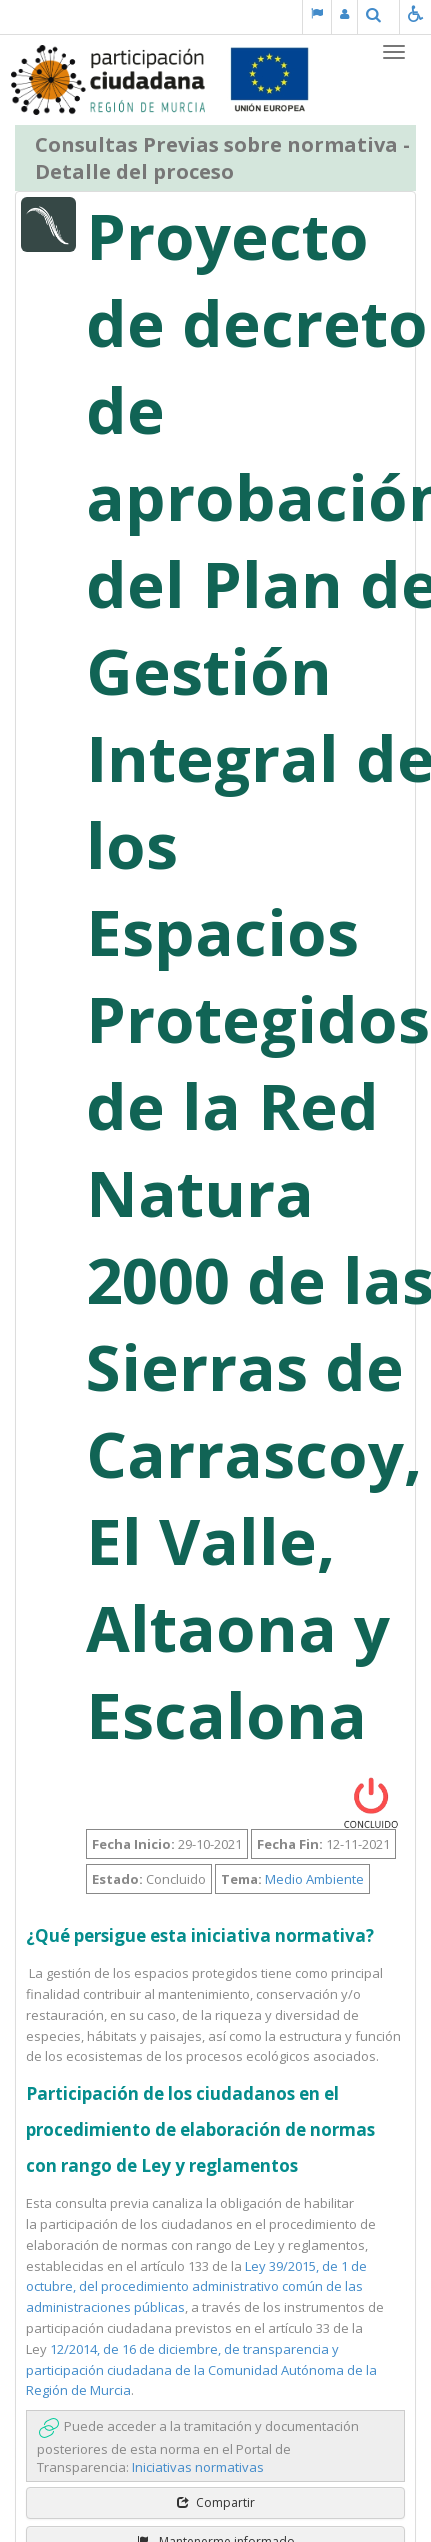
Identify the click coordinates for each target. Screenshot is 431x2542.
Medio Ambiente (314, 1879)
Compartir (216, 2502)
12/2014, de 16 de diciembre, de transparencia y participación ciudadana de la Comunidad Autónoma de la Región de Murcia (201, 2370)
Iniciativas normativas (198, 2467)
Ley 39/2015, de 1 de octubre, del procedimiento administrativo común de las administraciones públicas (196, 2287)
